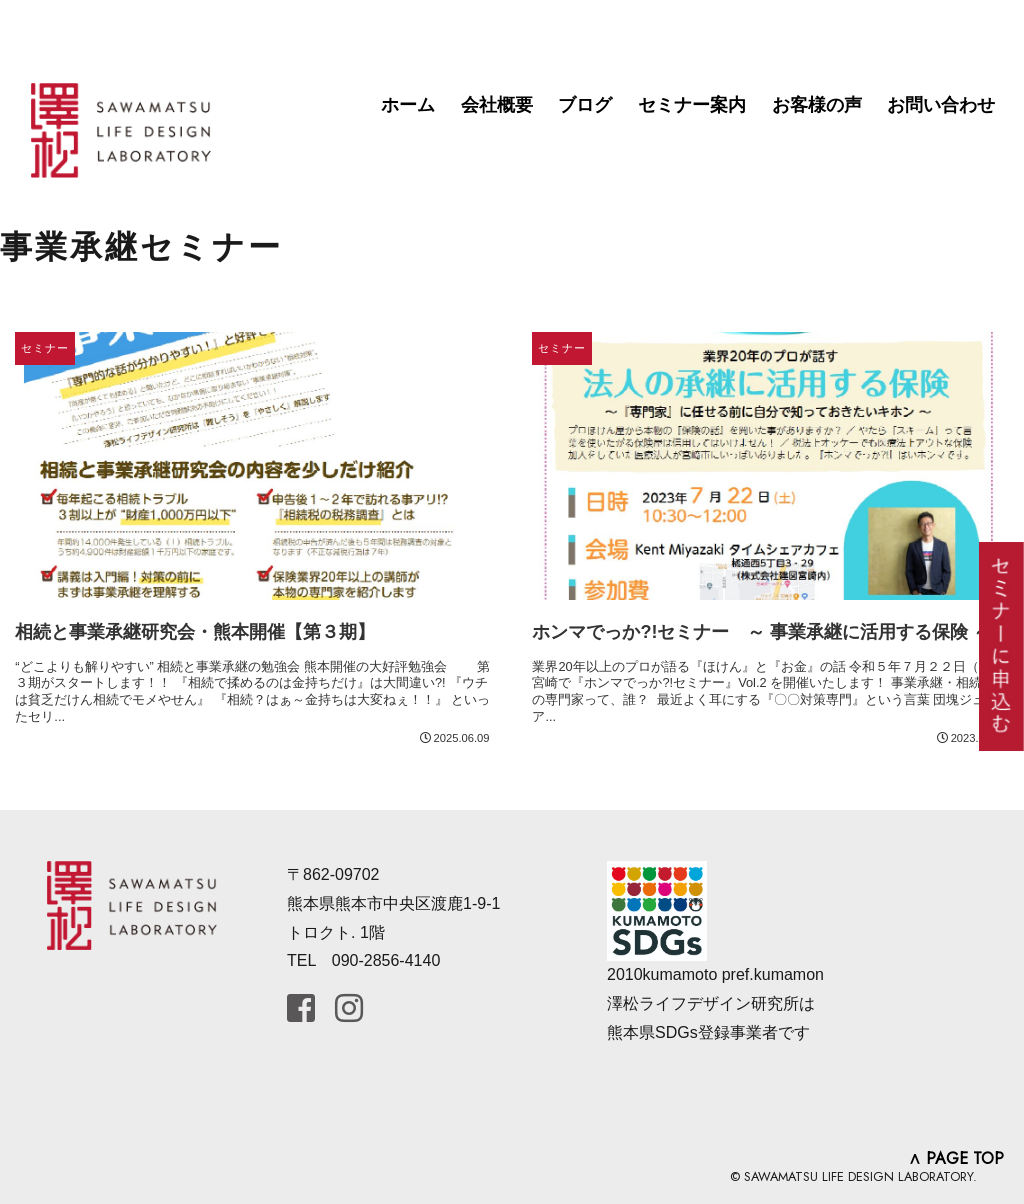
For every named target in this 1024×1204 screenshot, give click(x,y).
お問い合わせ (941, 105)
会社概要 (497, 105)
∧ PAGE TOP (956, 1158)
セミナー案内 (692, 105)
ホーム (408, 105)
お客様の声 (817, 105)
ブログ (585, 105)
